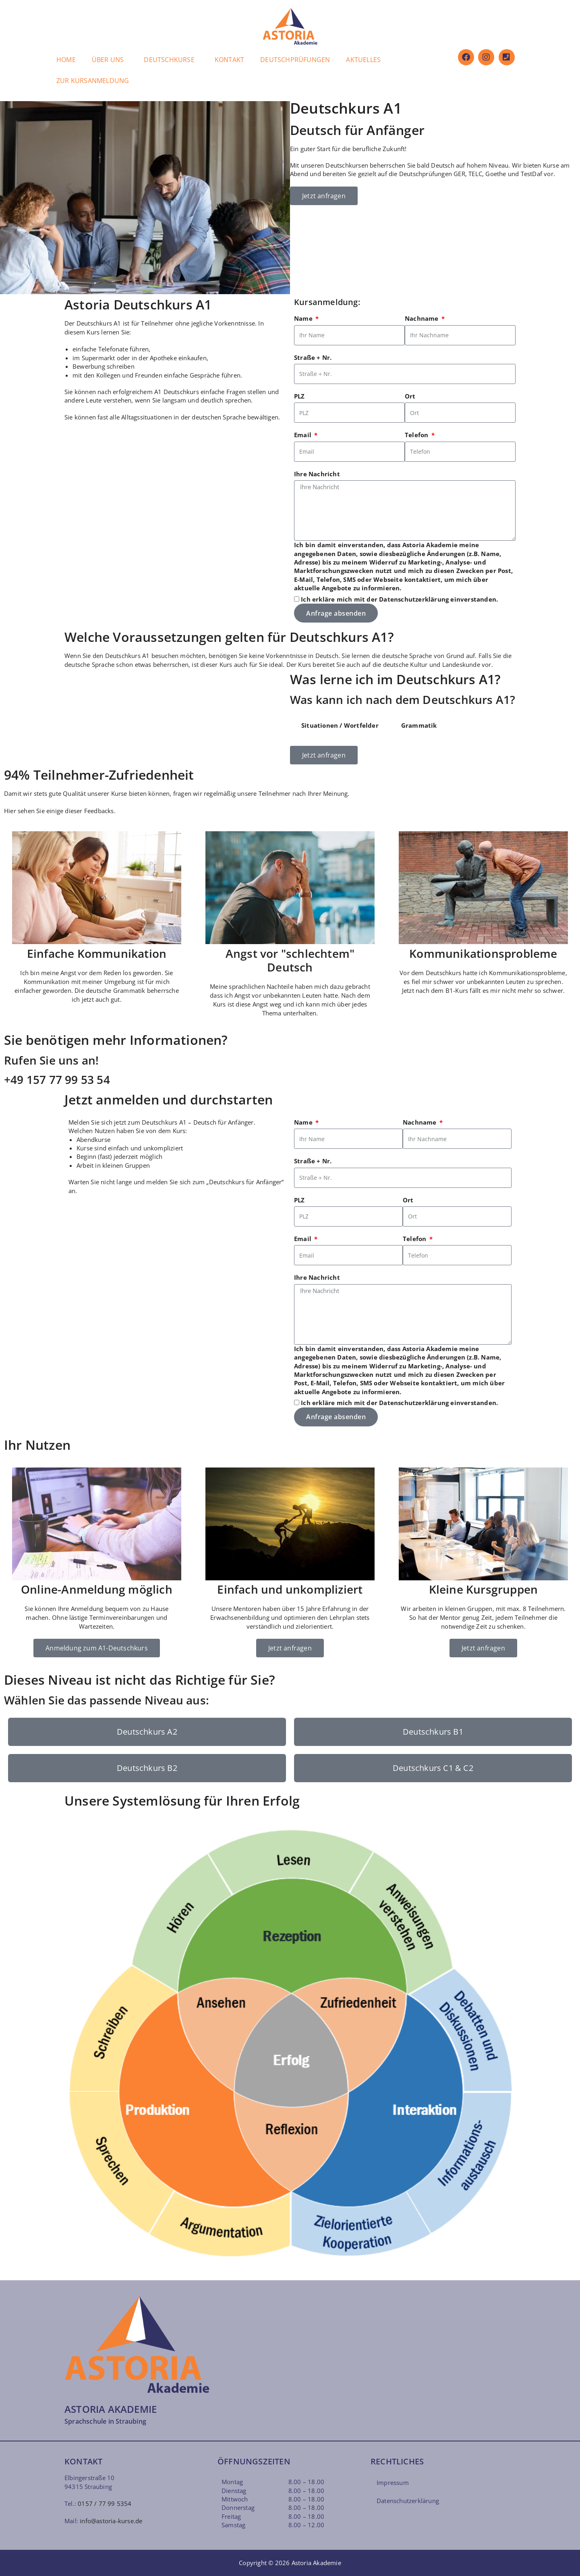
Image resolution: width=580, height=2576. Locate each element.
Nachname (422, 318)
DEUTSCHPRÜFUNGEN (295, 59)
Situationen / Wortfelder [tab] (340, 725)
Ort (410, 396)
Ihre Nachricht (317, 474)
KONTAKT (229, 59)
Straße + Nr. (312, 357)
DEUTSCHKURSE (169, 59)
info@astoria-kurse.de (111, 2521)
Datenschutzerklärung (414, 599)
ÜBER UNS (108, 59)
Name (304, 318)
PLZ (299, 396)
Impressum (393, 2482)
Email (303, 435)
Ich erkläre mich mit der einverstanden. (399, 599)
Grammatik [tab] (419, 725)
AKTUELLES (363, 59)
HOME (66, 59)
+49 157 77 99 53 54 (57, 1079)
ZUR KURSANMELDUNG (92, 80)
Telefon (417, 435)
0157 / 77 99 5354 (104, 2503)
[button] (110, 59)
